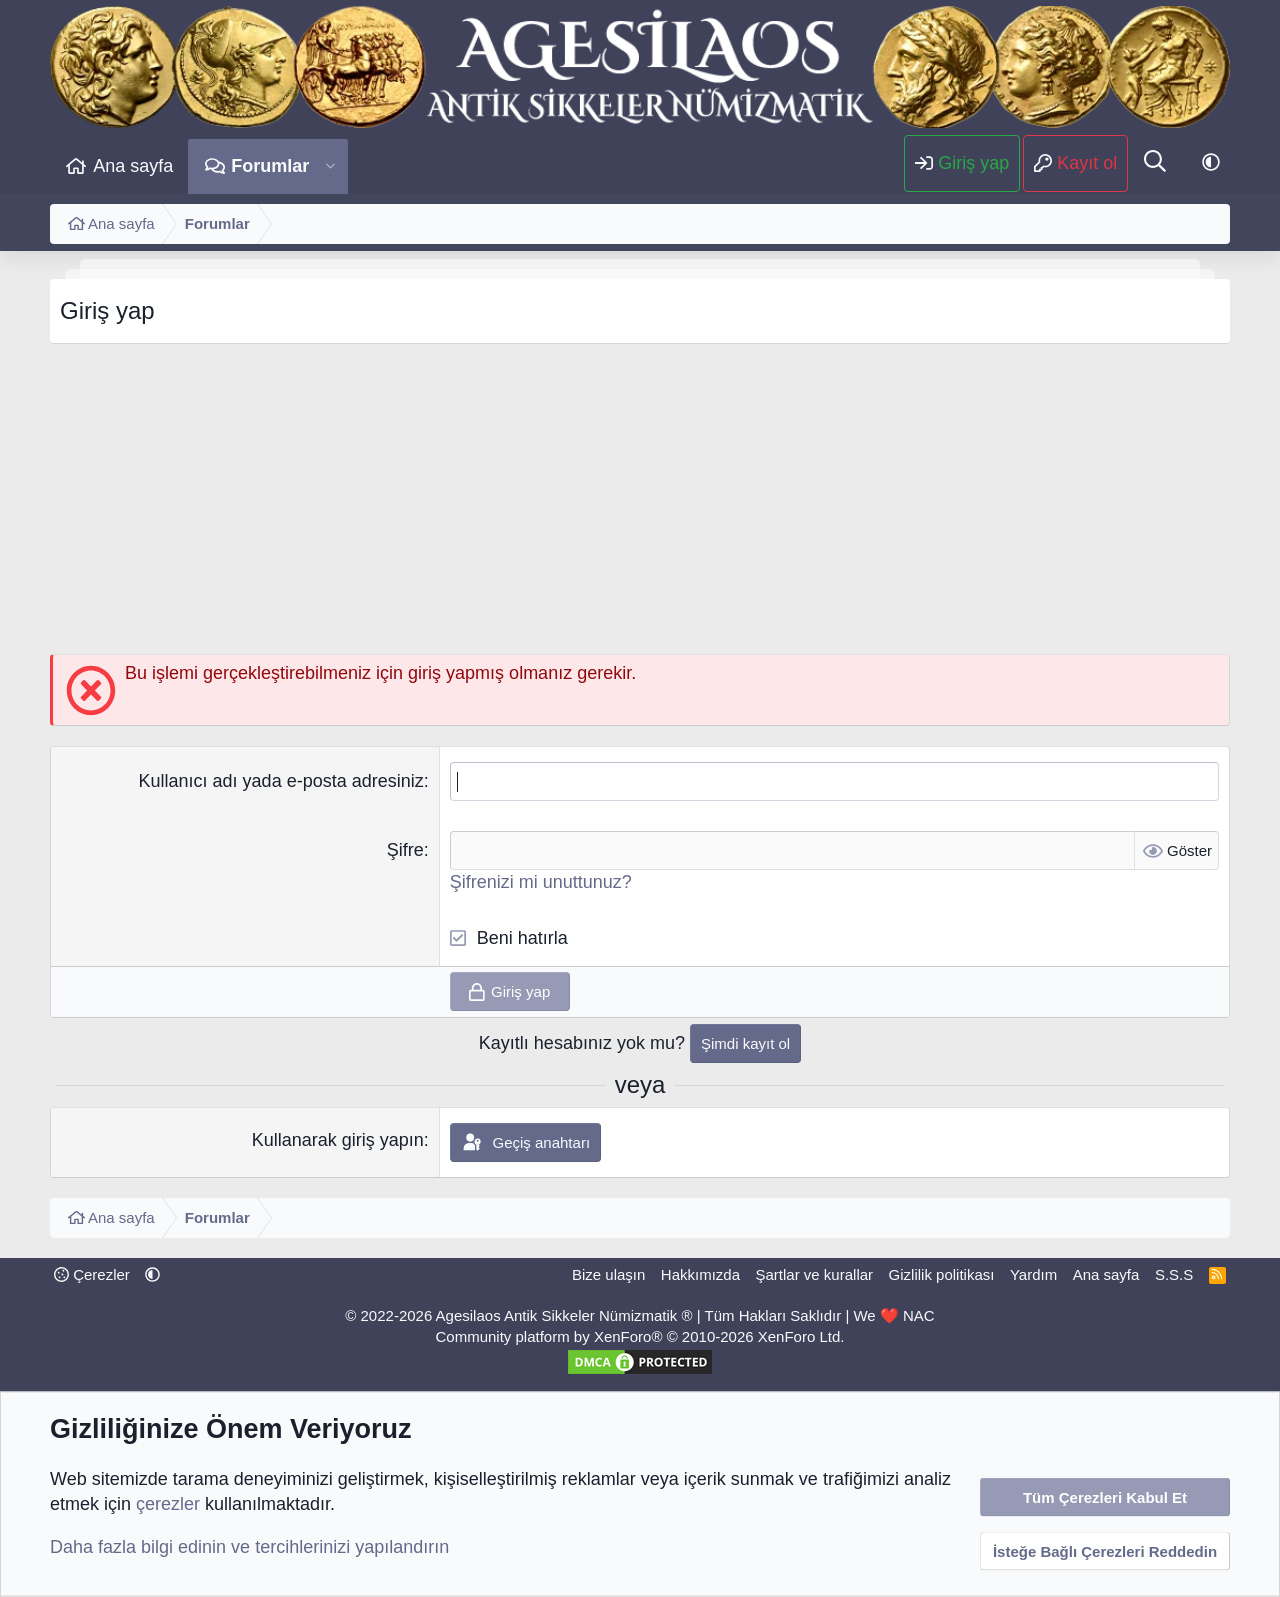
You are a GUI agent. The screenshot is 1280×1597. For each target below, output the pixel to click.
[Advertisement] (640, 504)
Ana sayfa (133, 166)
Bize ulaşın (608, 1274)
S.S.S (1174, 1274)
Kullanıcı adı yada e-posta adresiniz (281, 781)
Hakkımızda (700, 1274)
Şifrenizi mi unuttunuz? (541, 882)
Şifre (405, 850)
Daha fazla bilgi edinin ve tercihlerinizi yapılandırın (249, 1547)
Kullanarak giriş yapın (338, 1140)
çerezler (168, 1504)
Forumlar (270, 166)
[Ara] (1155, 163)
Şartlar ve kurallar (815, 1274)
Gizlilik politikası (942, 1274)
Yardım (1033, 1274)
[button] (330, 166)
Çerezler (92, 1274)
